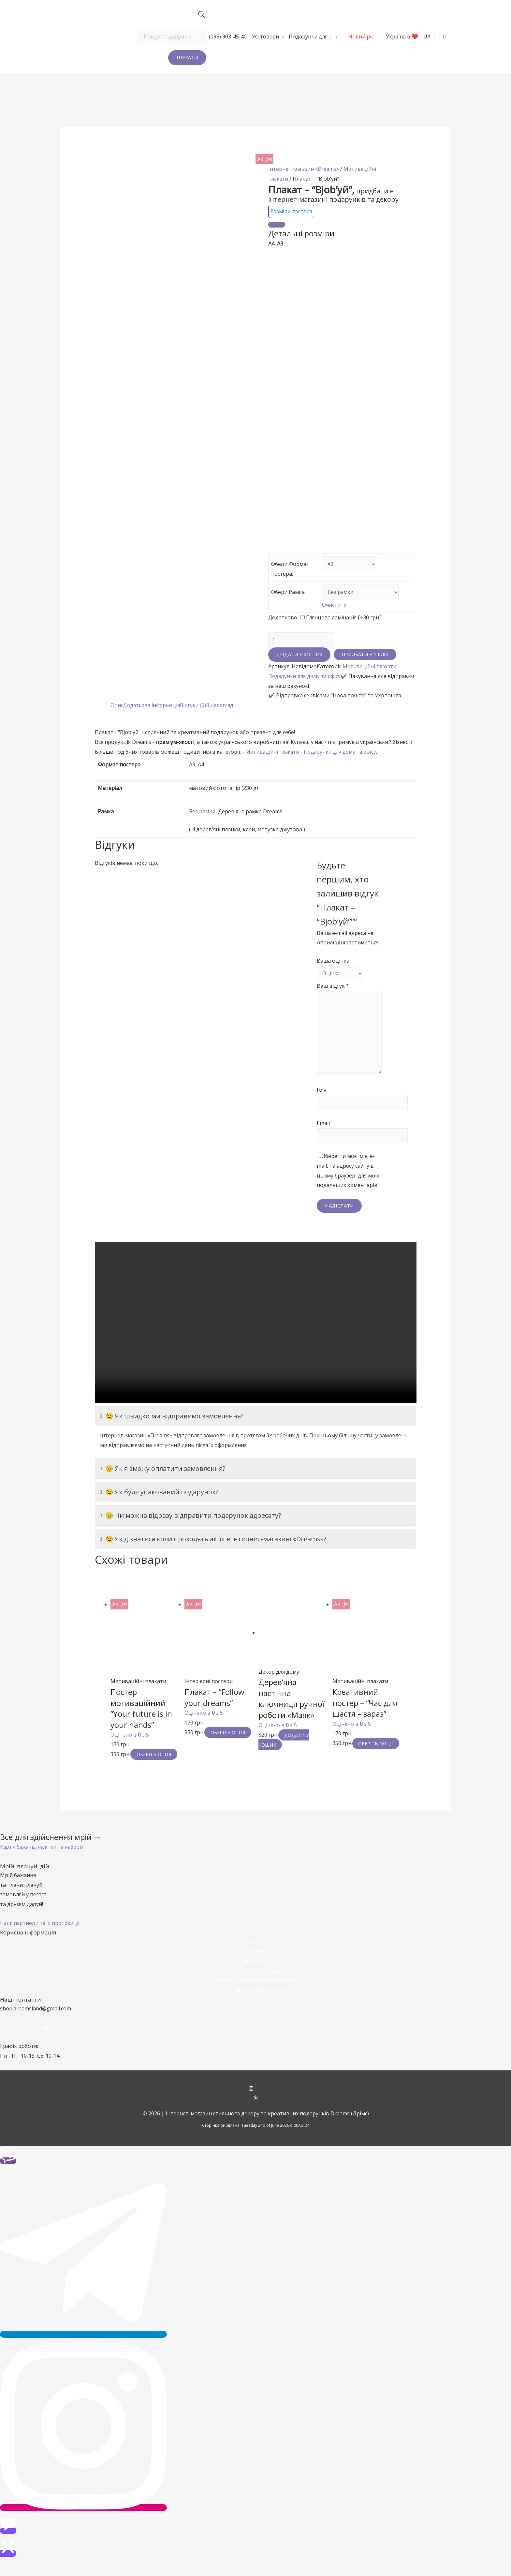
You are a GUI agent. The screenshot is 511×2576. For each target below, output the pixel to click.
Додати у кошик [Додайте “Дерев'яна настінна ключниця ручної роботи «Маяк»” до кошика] (285, 1746)
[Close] (276, 225)
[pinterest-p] (255, 2114)
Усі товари (265, 36)
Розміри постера (291, 211)
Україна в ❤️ (402, 36)
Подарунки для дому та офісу (305, 677)
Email (323, 1129)
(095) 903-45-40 (228, 36)
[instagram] (256, 2105)
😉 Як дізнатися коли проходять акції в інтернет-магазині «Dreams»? (213, 1546)
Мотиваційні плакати (370, 668)
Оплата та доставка (255, 1987)
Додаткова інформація (152, 706)
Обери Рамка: (288, 592)
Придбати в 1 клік (366, 656)
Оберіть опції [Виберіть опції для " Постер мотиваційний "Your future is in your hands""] (135, 1765)
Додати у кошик (299, 656)
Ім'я (321, 1095)
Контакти (255, 1977)
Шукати (187, 57)
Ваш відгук (333, 988)
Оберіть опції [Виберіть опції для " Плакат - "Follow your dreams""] (209, 1744)
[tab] (116, 707)
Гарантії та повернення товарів (255, 1996)
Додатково (282, 618)
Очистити (332, 605)
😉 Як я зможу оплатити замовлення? (162, 1475)
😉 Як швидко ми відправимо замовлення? (171, 1423)
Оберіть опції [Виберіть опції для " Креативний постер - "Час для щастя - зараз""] (357, 1754)
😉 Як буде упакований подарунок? (159, 1499)
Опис (116, 706)
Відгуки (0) (195, 706)
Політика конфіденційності (255, 2006)
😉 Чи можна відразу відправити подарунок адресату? (190, 1522)
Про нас (255, 1967)
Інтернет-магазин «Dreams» (304, 168)
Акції (255, 1957)
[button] (43, 1863)
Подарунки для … (310, 36)
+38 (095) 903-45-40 (24, 2043)
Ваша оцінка (333, 962)
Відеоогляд (223, 706)
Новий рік (361, 36)
